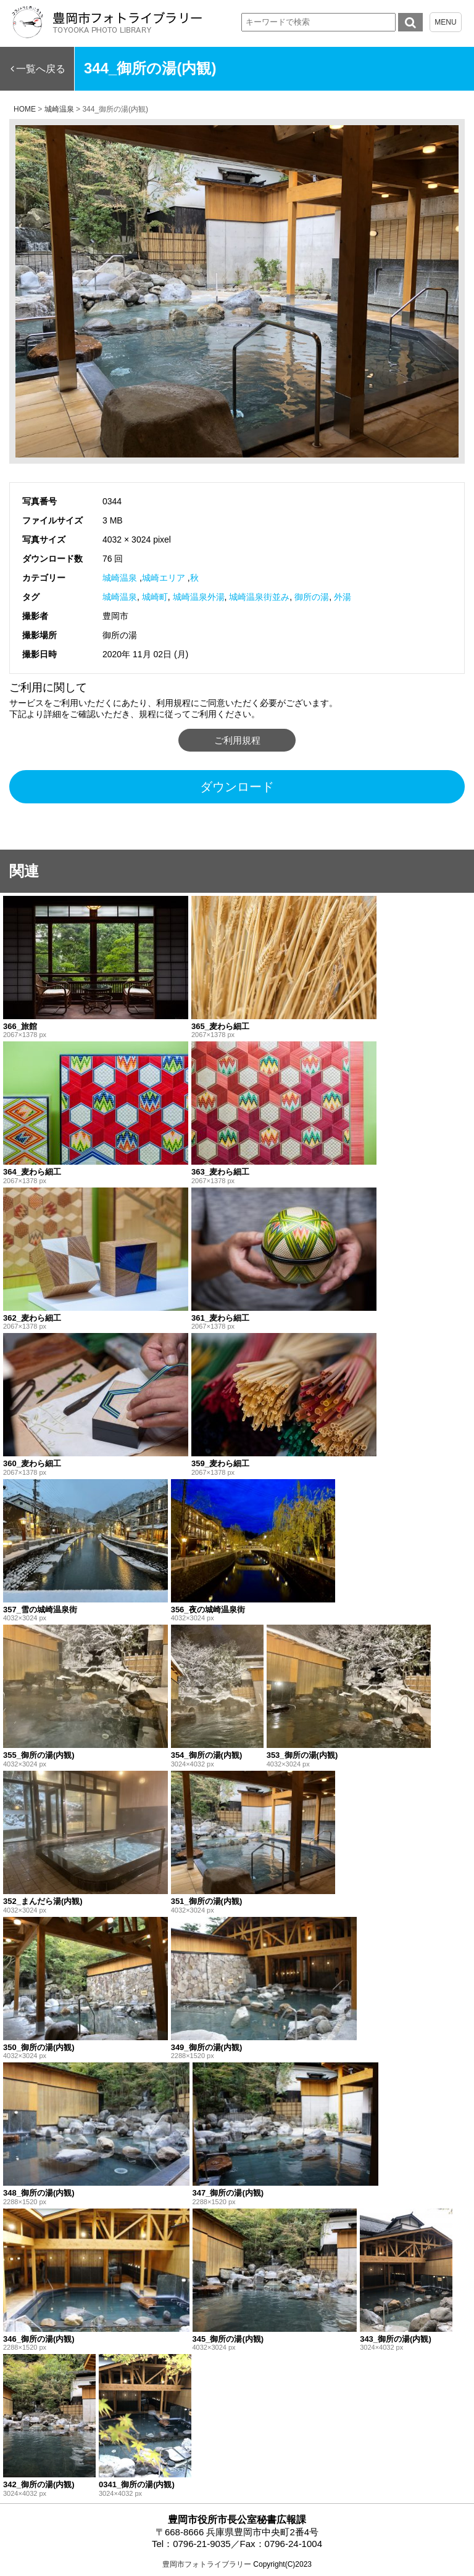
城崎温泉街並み (259, 597)
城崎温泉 (119, 578)
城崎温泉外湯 (199, 597)
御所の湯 (311, 597)
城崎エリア (163, 578)
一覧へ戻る (40, 69)
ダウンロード (237, 787)
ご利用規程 (237, 740)
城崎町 (155, 597)
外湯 (342, 597)
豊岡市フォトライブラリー (206, 2564)
